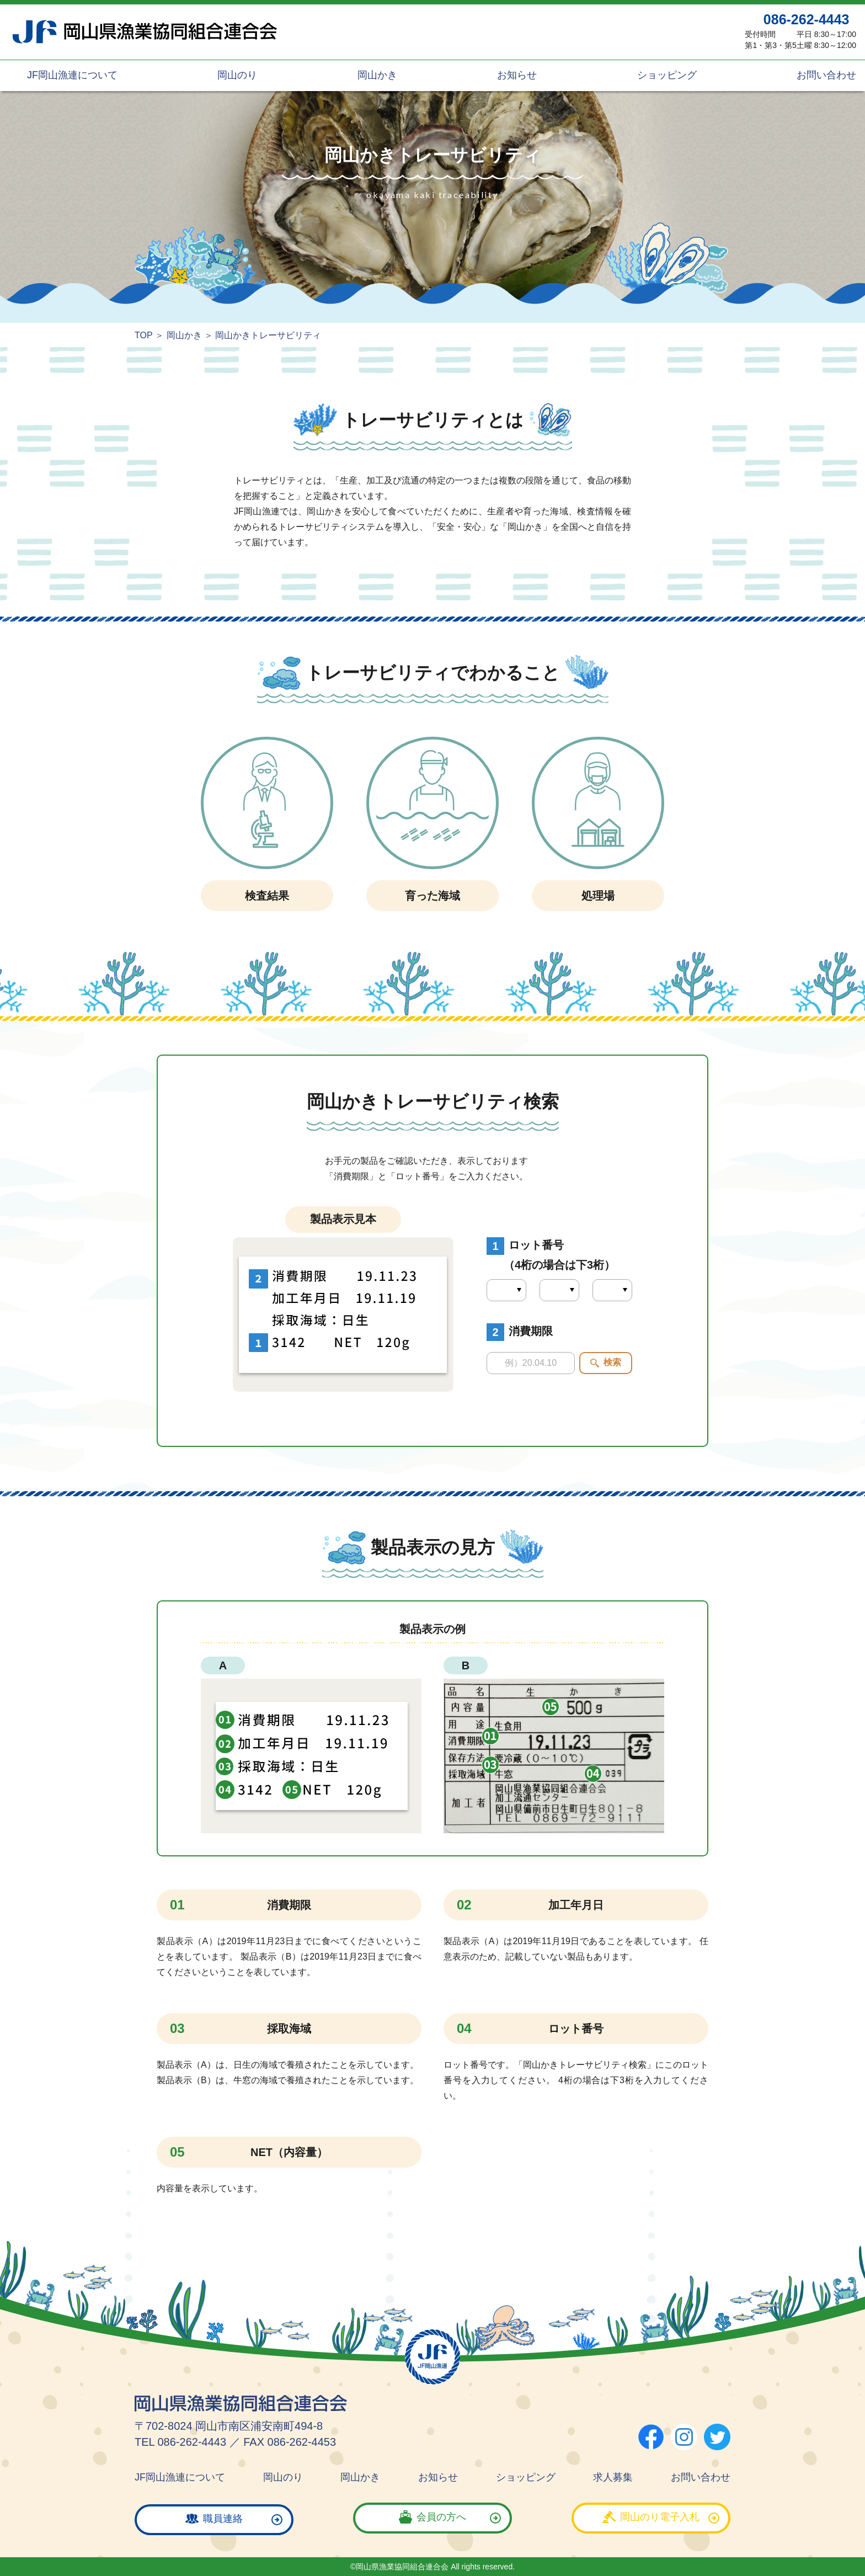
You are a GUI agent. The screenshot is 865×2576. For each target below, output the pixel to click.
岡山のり (236, 75)
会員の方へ (441, 2518)
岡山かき (376, 75)
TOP (144, 335)
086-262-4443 (806, 19)
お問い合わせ (825, 75)
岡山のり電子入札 (660, 2518)
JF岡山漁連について (71, 75)
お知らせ (515, 75)
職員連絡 (223, 2518)
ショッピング (665, 75)
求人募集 (613, 2477)
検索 (612, 1362)
